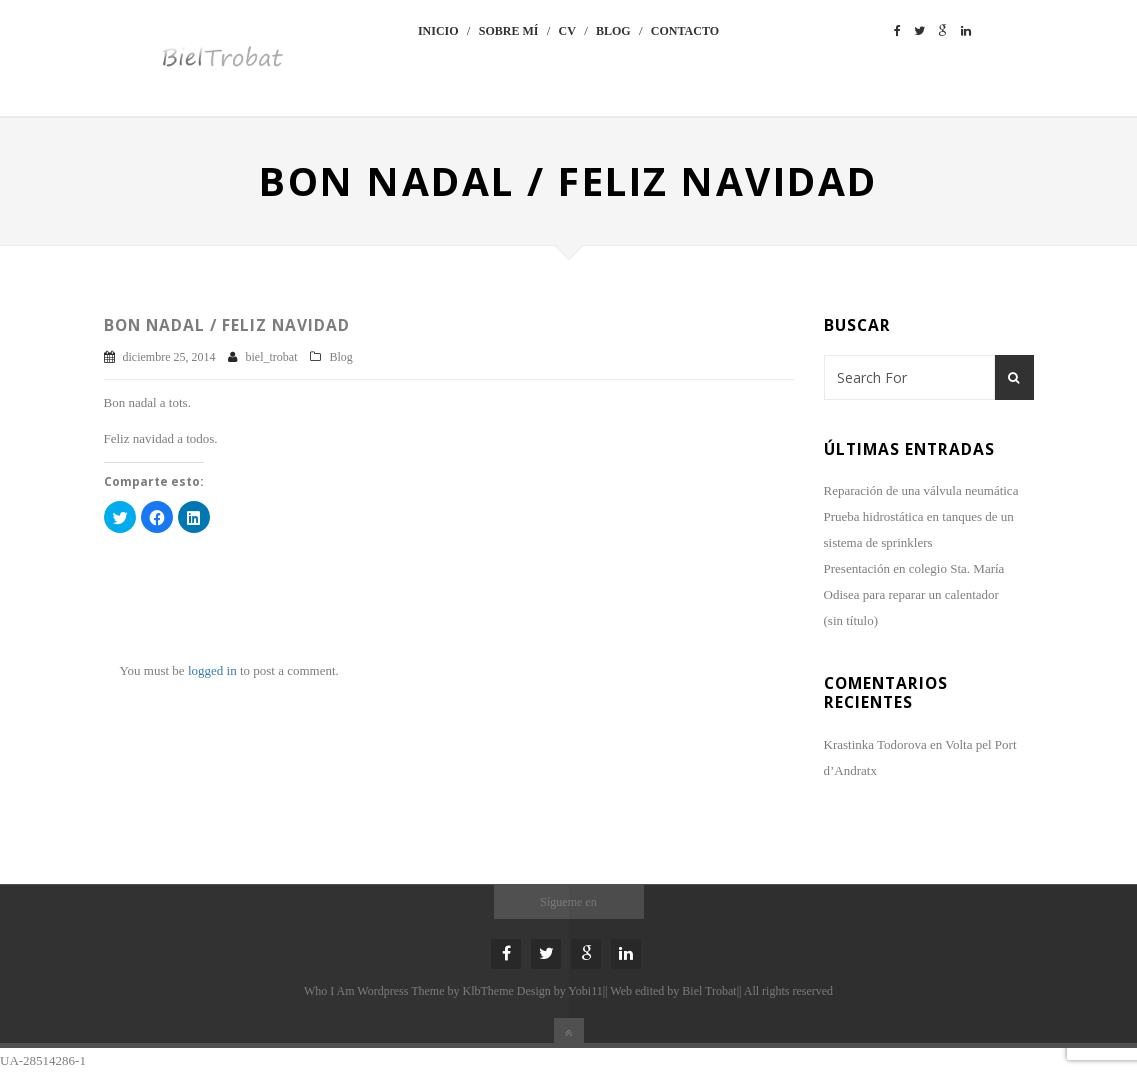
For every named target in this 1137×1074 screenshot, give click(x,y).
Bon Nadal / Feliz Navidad (227, 325)
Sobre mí (509, 31)
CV (567, 31)
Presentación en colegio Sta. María (914, 568)
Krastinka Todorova (875, 744)
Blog (613, 31)
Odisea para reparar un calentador (911, 594)
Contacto (685, 31)
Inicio (438, 31)
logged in (212, 670)
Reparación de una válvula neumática (923, 490)
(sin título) (851, 620)
